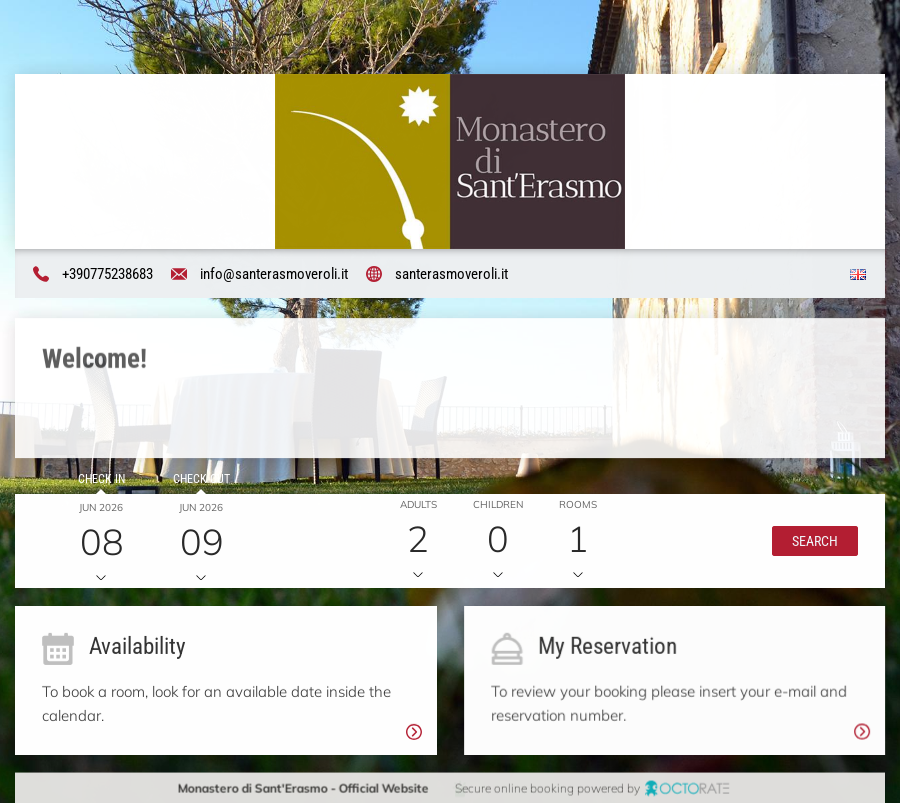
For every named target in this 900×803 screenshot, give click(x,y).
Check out (200, 480)
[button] (814, 541)
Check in (100, 480)
